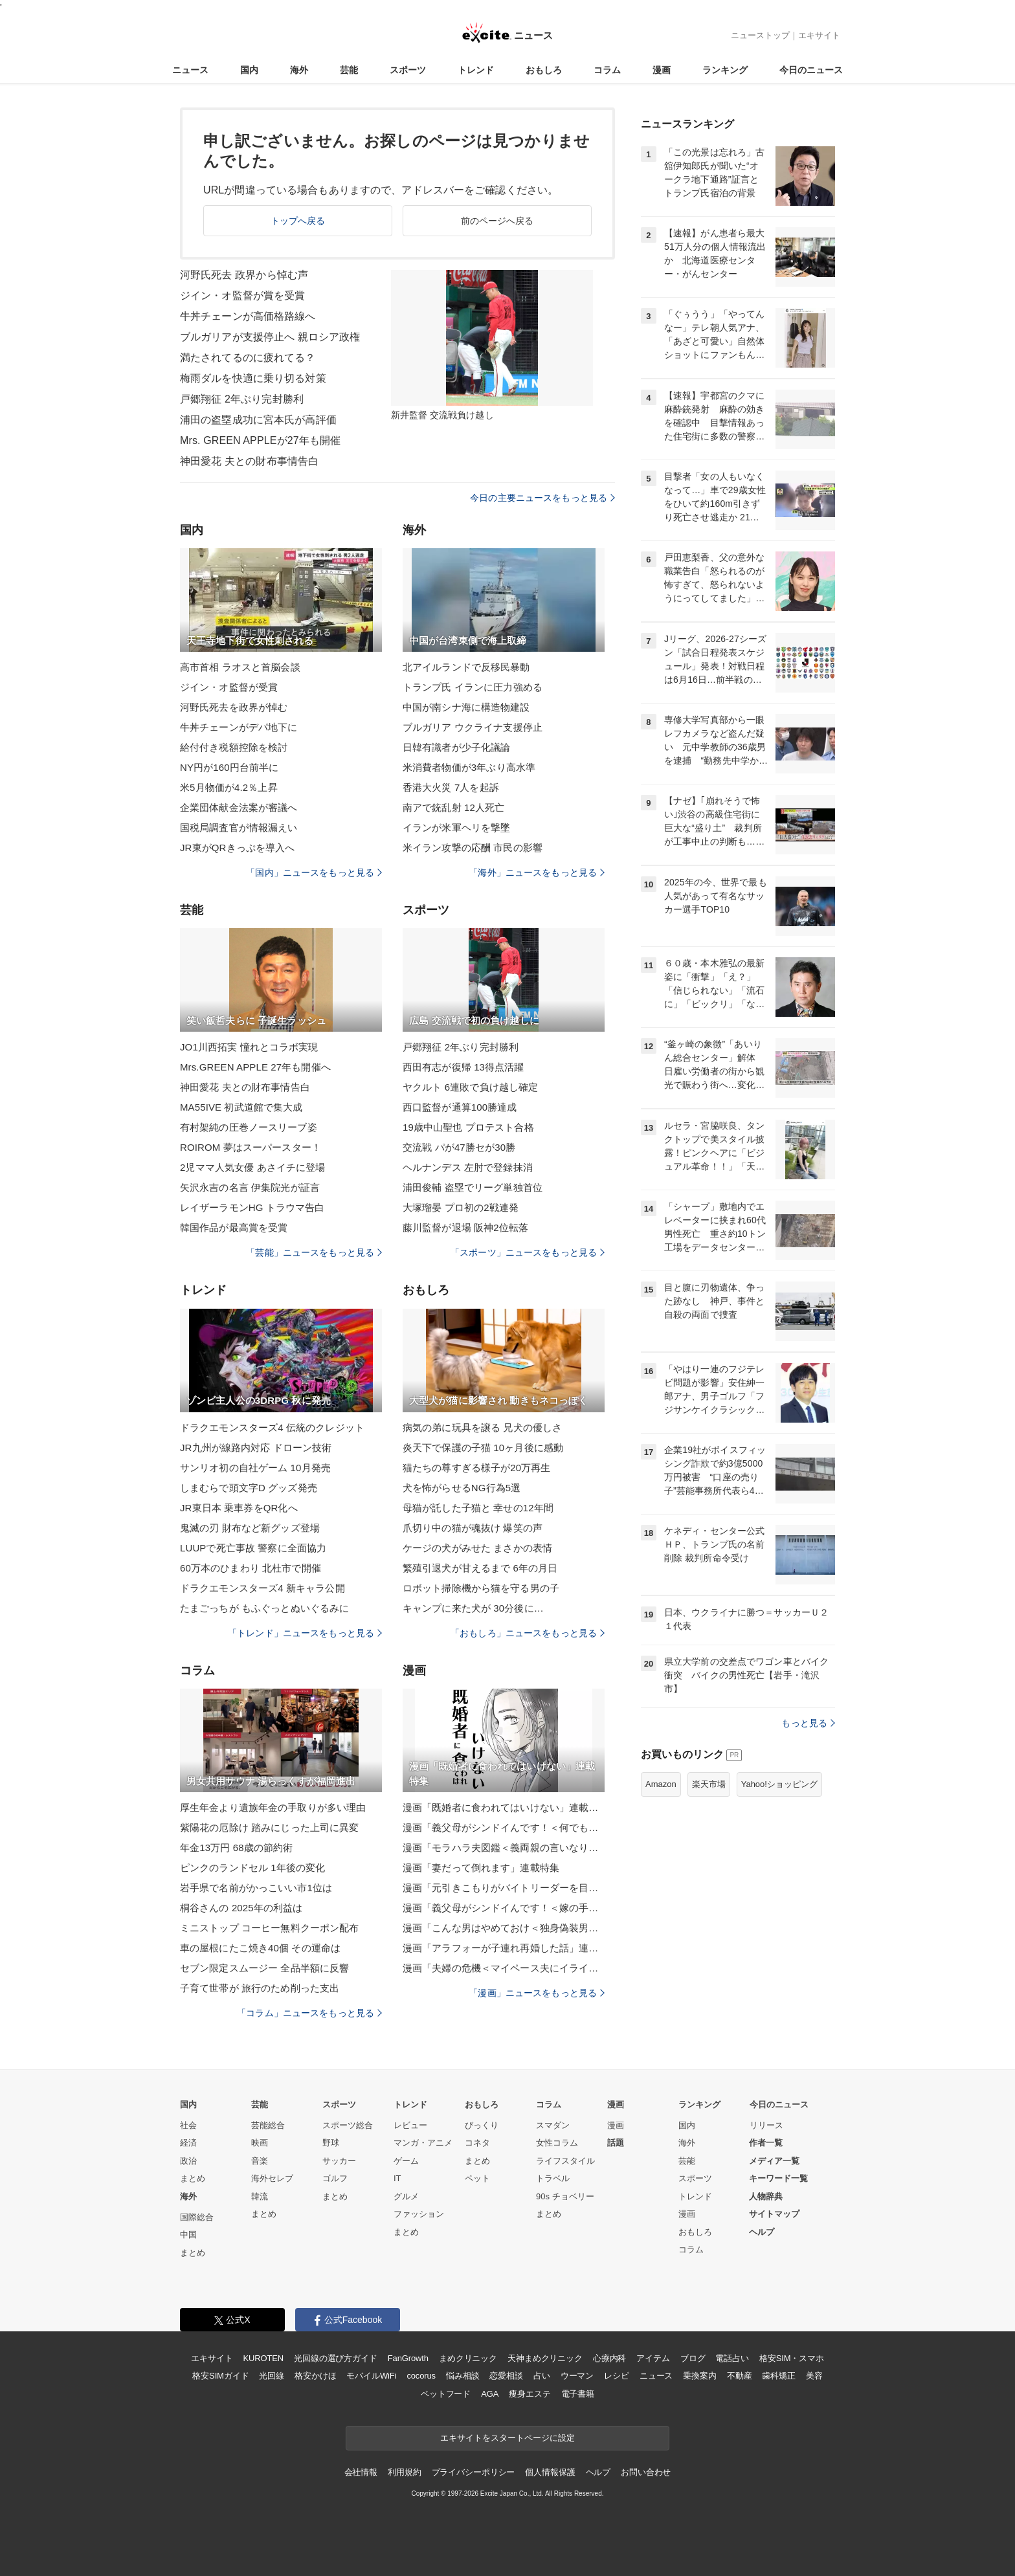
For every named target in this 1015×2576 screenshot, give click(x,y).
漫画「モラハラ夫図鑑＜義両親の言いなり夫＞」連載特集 (504, 1847)
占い (541, 2376)
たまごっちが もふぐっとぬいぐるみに (264, 1608)
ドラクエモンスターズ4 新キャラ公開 (262, 1587)
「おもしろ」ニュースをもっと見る (528, 1633)
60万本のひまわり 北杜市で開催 (250, 1567)
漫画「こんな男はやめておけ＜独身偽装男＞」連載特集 (504, 1927)
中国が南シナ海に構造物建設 (466, 707)
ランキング (725, 70)
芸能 (349, 70)
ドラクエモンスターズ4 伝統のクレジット (272, 1427)
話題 (615, 2143)
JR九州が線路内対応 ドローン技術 (256, 1447)
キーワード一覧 (778, 2178)
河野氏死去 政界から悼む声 (244, 274)
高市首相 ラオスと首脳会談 (240, 666)
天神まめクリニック (545, 2358)
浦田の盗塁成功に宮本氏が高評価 (258, 419)
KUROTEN (263, 2358)
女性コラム (557, 2143)
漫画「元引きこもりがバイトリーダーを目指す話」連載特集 (504, 1887)
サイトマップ (774, 2214)
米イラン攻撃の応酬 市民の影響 (472, 847)
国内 (249, 70)
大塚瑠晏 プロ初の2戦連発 (461, 1207)
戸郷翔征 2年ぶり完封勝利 (242, 399)
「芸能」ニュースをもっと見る (314, 1252)
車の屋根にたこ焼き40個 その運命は (260, 1947)
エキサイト (819, 35)
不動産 (739, 2376)
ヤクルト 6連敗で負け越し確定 (470, 1087)
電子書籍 (577, 2394)
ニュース (190, 70)
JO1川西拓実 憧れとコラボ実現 (249, 1046)
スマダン (553, 2125)
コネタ (477, 2143)
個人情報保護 (550, 2472)
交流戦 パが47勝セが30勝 (459, 1147)
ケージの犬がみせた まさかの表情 (477, 1547)
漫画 (661, 70)
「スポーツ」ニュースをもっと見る (528, 1252)
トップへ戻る (298, 221)
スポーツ (408, 70)
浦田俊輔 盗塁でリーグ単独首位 (472, 1187)
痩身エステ (529, 2394)
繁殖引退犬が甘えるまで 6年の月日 (480, 1567)
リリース (766, 2125)
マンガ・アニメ (423, 2143)
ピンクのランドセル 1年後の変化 (252, 1867)
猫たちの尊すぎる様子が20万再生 (477, 1467)
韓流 (259, 2196)
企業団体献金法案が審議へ (238, 807)
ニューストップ (760, 35)
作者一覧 (766, 2143)
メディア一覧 (774, 2161)
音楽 (259, 2161)
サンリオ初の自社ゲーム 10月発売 (255, 1467)
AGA (489, 2394)
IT (397, 2178)
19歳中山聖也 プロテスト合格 (468, 1127)
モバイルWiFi (371, 2376)
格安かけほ (315, 2376)
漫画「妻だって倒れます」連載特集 (481, 1867)
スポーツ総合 (347, 2125)
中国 (188, 2234)
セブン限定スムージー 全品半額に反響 (264, 1967)
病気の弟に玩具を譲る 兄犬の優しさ (482, 1427)
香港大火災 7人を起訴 (451, 787)
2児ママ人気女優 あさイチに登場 (252, 1167)
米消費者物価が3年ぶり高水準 (469, 767)
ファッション (419, 2214)
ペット (477, 2178)
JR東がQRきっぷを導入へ (237, 847)
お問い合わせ (646, 2472)
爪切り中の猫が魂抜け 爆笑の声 (472, 1527)
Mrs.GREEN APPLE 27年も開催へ (255, 1066)
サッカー (339, 2161)
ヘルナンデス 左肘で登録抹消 (468, 1167)
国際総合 (197, 2217)
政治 (188, 2161)
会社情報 (360, 2472)
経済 (188, 2143)
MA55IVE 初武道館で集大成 (241, 1107)
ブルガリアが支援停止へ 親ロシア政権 (270, 336)
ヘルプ (761, 2232)
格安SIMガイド (220, 2376)
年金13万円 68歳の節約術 (236, 1847)
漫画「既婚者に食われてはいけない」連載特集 (504, 1807)
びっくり (481, 2125)
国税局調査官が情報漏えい (238, 827)
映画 (259, 2143)
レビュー (410, 2125)
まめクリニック (468, 2358)
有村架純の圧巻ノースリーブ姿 (248, 1127)
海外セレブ (272, 2178)
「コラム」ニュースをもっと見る (309, 2013)
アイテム (652, 2358)
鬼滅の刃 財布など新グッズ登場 (250, 1527)
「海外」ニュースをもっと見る (537, 872)
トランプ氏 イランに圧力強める (472, 687)
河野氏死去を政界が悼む (233, 707)
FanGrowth (408, 2358)
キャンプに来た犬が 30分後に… (473, 1608)
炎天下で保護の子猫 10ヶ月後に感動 (483, 1447)
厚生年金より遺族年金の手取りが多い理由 (273, 1807)
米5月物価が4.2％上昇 (229, 787)
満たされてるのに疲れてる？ (248, 357)
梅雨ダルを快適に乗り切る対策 (253, 378)
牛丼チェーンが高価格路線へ (248, 316)
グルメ (406, 2196)
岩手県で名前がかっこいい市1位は (256, 1887)
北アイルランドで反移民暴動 (466, 666)
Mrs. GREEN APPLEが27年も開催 (260, 440)
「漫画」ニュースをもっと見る (537, 1993)
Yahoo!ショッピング (779, 1784)
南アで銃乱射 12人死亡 (453, 807)
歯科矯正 (778, 2376)
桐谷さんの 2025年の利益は (241, 1907)
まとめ (192, 2178)
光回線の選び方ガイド (335, 2358)
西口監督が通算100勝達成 (460, 1107)
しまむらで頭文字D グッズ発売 (248, 1487)
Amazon (660, 1784)
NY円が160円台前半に (229, 767)
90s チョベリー (565, 2196)
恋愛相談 (505, 2376)
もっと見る (808, 1723)
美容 (814, 2376)
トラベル (553, 2178)
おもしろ (544, 70)
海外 (299, 70)
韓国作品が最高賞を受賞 (233, 1227)
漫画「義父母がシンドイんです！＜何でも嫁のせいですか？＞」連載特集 (504, 1827)
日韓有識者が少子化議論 (456, 747)
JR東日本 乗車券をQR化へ (239, 1507)
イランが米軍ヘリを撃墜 (456, 827)
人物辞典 (766, 2196)
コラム (607, 70)
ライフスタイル (565, 2161)
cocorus (421, 2376)
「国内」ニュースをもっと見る (314, 872)
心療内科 (609, 2358)
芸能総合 (268, 2125)
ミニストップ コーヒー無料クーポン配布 (269, 1927)
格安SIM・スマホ (791, 2358)
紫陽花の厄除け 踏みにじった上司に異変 (269, 1827)
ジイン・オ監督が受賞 (229, 687)
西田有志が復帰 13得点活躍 (463, 1066)
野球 (330, 2143)
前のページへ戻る (497, 221)
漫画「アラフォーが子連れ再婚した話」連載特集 (504, 1947)
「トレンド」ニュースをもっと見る (305, 1633)
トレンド (476, 70)
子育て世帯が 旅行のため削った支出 (259, 1987)
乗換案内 (699, 2376)
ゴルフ (335, 2178)
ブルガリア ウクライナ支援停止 (472, 727)
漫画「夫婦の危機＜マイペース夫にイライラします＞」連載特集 (504, 1967)
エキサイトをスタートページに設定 (507, 2438)
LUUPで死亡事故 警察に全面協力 (253, 1547)
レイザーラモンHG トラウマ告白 (252, 1207)
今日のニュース (811, 70)
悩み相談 (462, 2376)
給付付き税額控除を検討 (233, 747)
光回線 (271, 2376)
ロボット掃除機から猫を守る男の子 (481, 1587)
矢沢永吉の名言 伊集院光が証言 (250, 1187)
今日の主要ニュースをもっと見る (542, 498)
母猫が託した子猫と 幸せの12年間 (478, 1507)
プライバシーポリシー (473, 2472)
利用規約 (404, 2472)
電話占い (731, 2358)
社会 (188, 2125)
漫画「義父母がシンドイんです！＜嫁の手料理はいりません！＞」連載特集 (504, 1907)
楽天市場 (709, 1784)
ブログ (693, 2358)
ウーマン (577, 2376)
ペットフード (446, 2394)
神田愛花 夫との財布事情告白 (249, 461)
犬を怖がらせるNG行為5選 (461, 1487)
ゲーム (406, 2161)
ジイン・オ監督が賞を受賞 (242, 295)
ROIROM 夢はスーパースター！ (250, 1147)
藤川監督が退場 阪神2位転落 (465, 1227)
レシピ (616, 2376)
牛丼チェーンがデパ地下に (238, 727)
